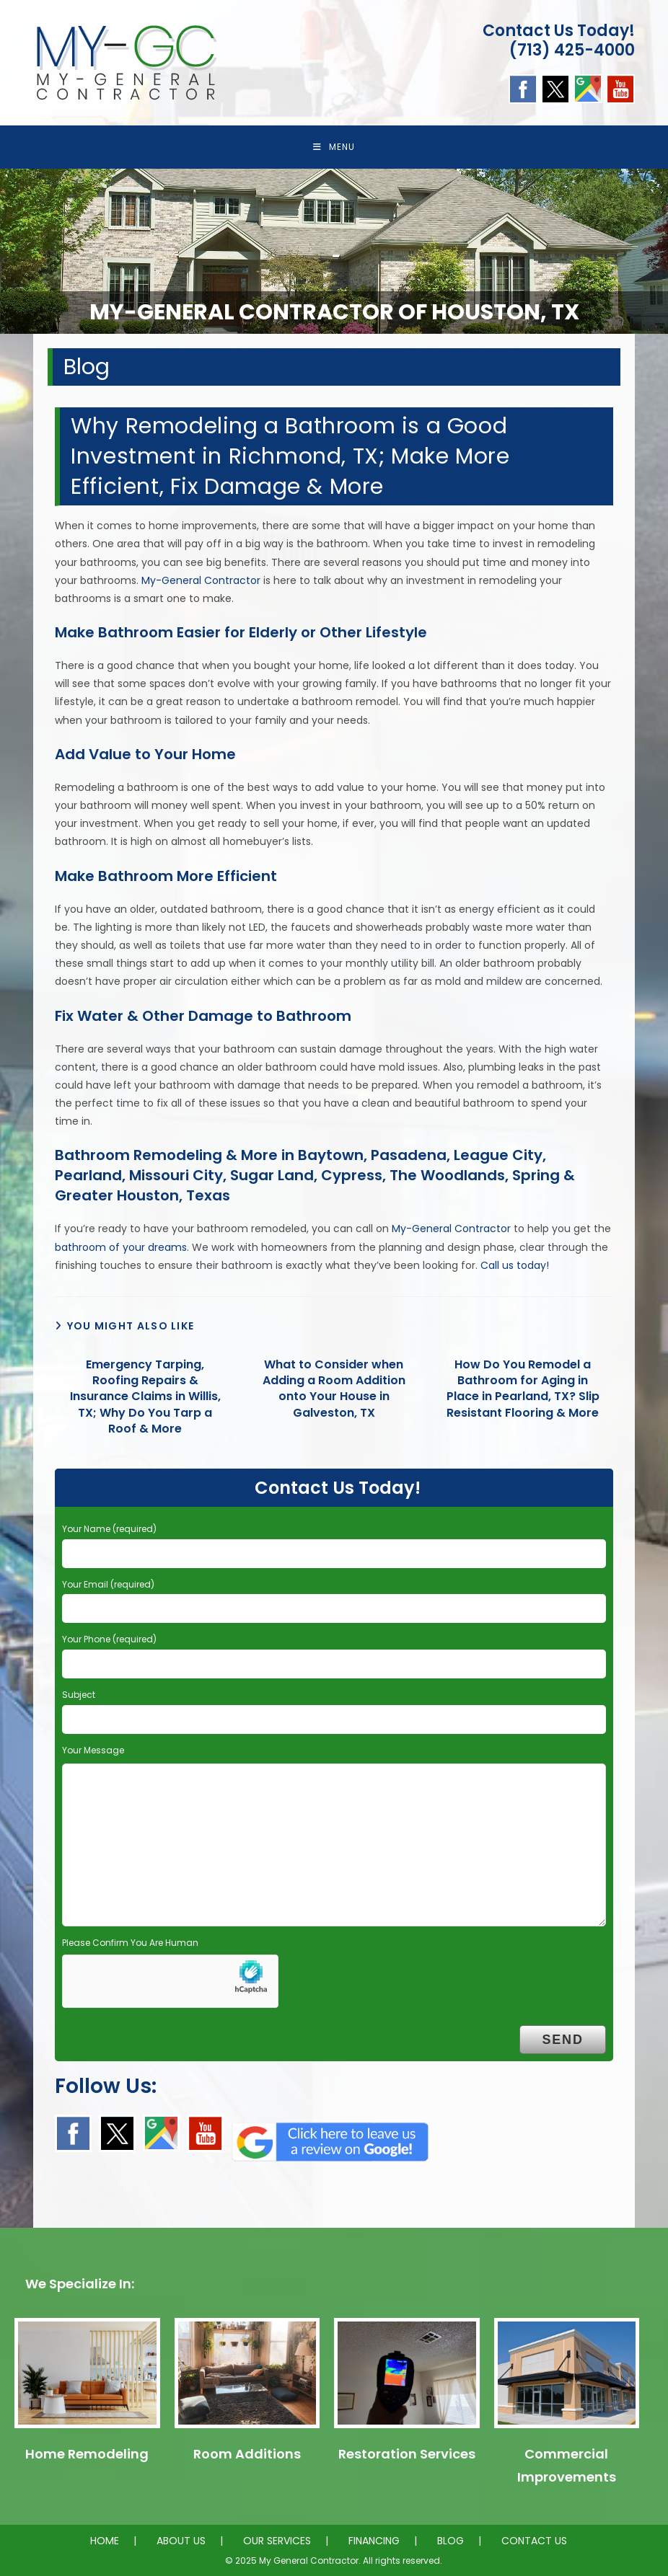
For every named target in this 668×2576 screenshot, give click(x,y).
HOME (104, 2540)
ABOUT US (181, 2540)
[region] (334, 251)
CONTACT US (534, 2540)
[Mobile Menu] (334, 147)
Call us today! (514, 1265)
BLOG (450, 2540)
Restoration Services (406, 2454)
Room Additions (247, 2454)
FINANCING (374, 2540)
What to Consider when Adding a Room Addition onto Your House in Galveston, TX (334, 1389)
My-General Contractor (200, 580)
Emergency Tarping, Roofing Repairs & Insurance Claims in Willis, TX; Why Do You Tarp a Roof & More (145, 1397)
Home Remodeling (87, 2454)
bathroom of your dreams (121, 1247)
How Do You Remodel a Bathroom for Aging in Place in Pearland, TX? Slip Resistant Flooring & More (523, 1389)
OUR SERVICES (277, 2540)
